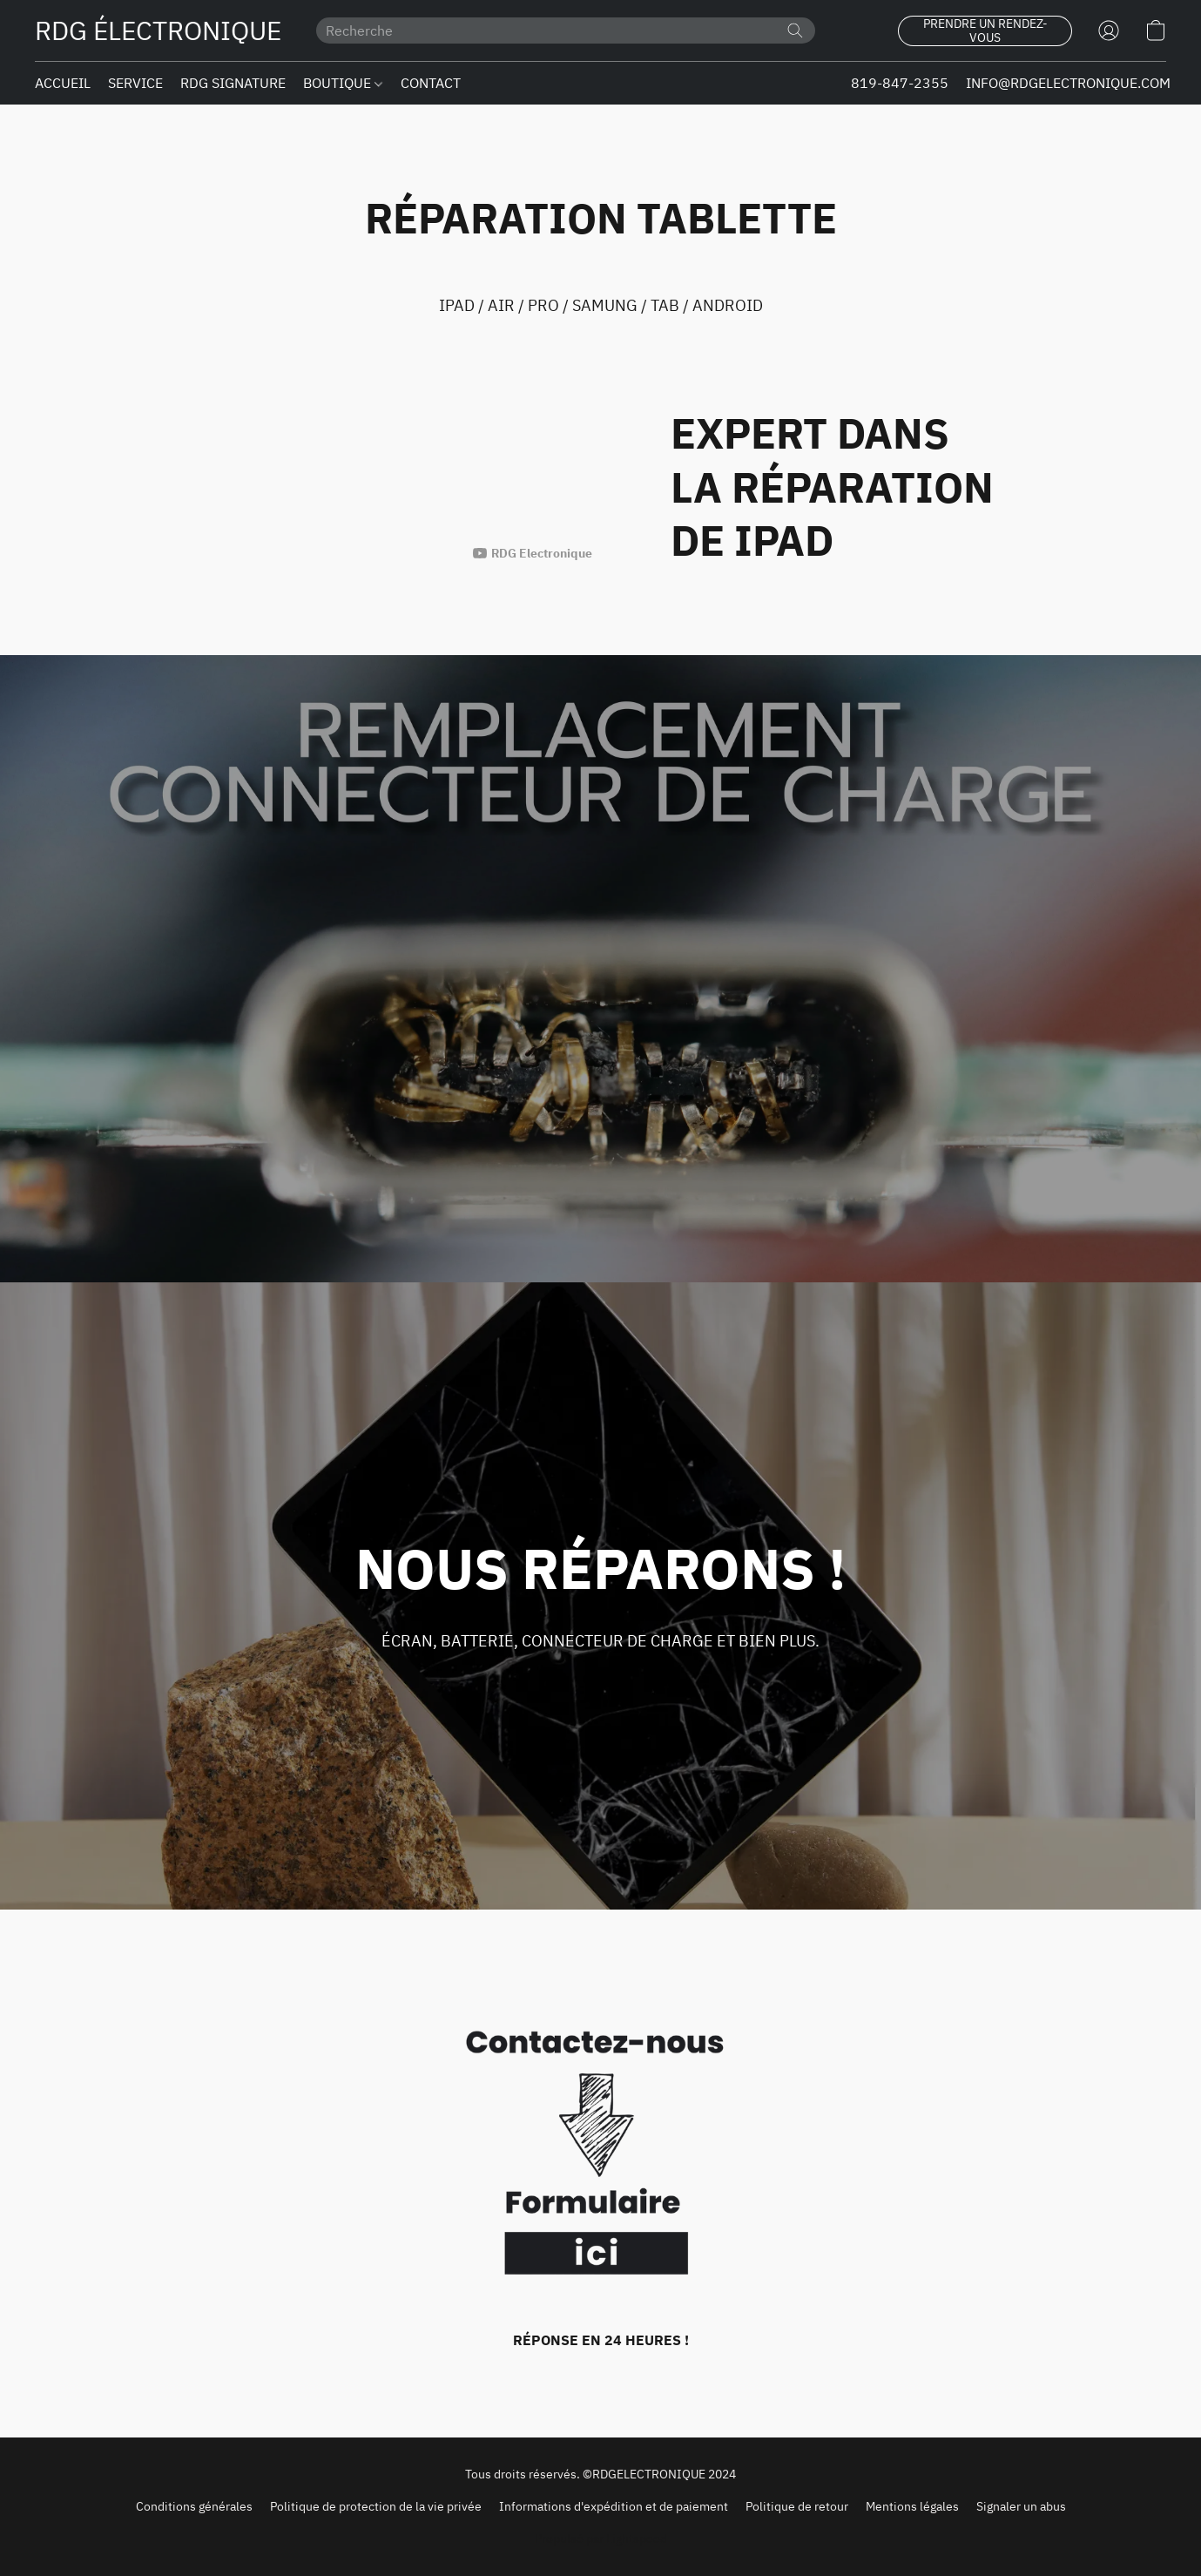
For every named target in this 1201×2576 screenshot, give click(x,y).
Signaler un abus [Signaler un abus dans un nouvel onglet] (1021, 2506)
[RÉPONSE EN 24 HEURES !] (600, 2173)
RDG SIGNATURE (233, 82)
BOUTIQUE (342, 82)
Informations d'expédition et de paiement (613, 2506)
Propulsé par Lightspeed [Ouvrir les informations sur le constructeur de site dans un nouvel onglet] (601, 2538)
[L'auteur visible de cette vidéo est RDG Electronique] (532, 553)
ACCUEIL (63, 82)
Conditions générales (194, 2506)
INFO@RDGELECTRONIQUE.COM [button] (1068, 82)
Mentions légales (912, 2506)
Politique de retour (797, 2506)
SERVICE (135, 82)
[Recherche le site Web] (795, 30)
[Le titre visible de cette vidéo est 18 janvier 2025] (352, 472)
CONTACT (431, 82)
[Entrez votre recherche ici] (565, 30)
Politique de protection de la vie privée (376, 2506)
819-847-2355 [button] (899, 82)
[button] (158, 30)
